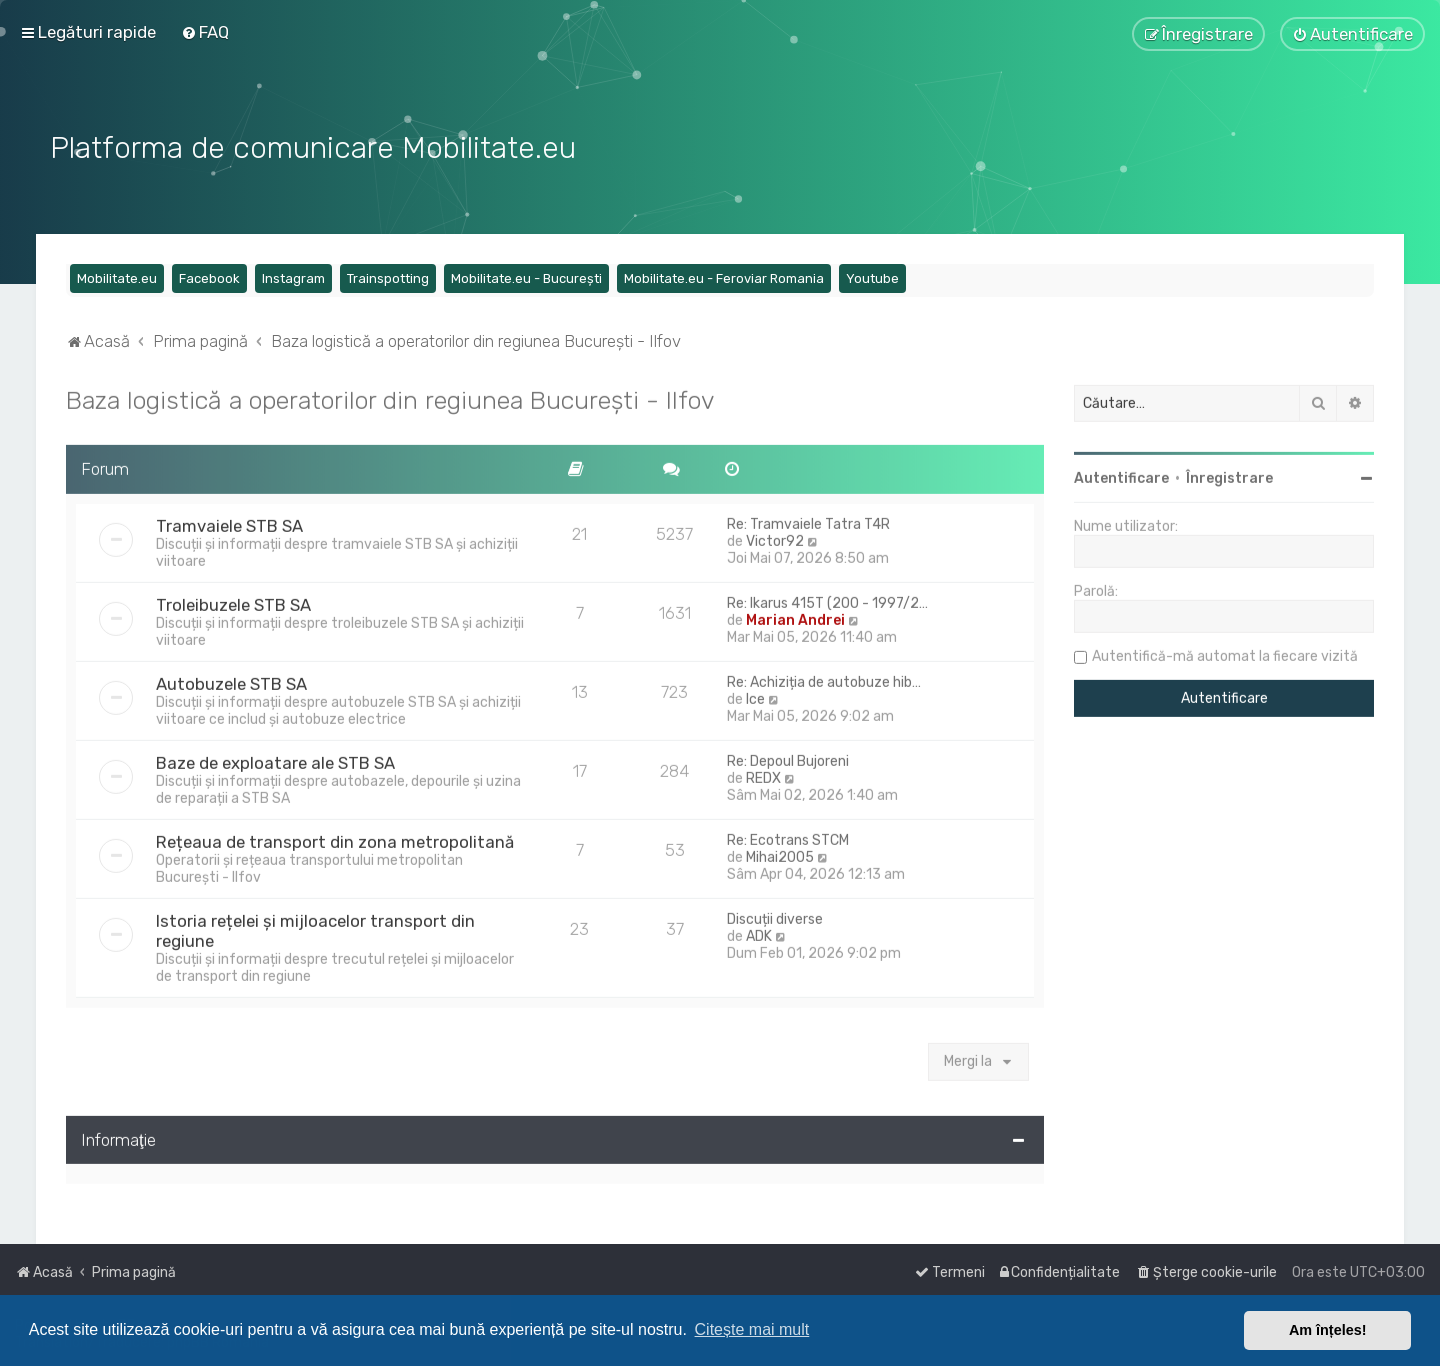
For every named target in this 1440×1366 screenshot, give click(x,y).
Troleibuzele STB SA (233, 601)
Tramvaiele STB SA (229, 522)
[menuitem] (205, 32)
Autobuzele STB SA (231, 680)
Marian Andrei (795, 616)
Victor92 (775, 537)
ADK (759, 932)
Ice (755, 695)
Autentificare (1121, 474)
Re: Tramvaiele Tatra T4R (808, 520)
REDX (763, 774)
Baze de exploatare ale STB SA (275, 759)
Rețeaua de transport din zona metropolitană (335, 838)
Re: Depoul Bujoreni (788, 757)
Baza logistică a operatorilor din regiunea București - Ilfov (390, 396)
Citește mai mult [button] (752, 1329)
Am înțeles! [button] (1328, 1330)
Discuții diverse (775, 915)
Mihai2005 (780, 853)
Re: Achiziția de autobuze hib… (824, 678)
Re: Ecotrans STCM (788, 836)
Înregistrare (1229, 474)
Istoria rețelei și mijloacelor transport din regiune (315, 927)
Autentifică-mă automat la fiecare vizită (1225, 652)
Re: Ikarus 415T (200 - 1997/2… (827, 599)
